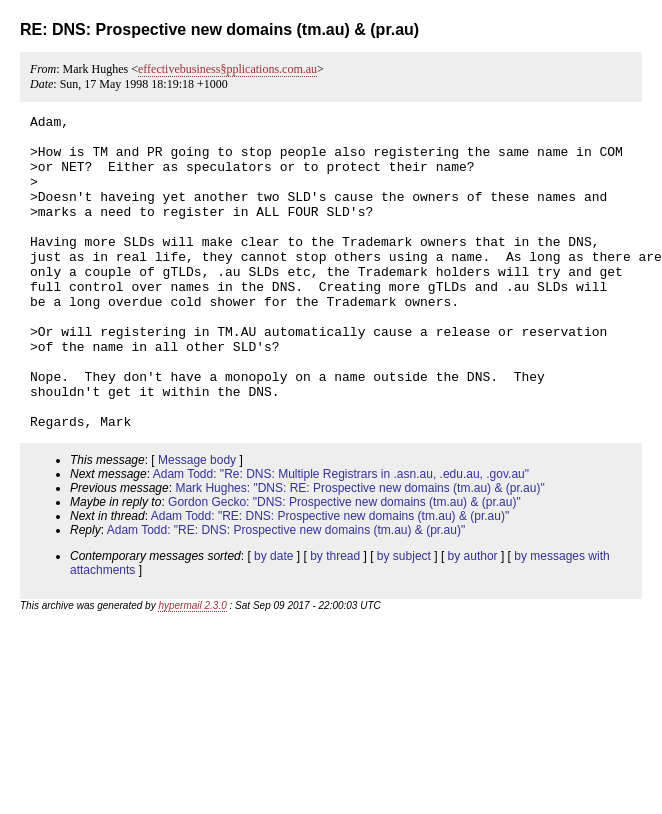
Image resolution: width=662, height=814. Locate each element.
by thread (335, 619)
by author (473, 619)
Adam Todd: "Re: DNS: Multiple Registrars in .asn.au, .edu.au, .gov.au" (341, 537)
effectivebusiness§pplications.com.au (227, 69)
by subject (404, 619)
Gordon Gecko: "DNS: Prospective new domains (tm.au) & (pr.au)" (344, 565)
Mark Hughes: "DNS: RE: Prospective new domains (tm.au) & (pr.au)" (359, 551)
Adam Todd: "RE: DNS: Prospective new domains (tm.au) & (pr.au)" (330, 579)
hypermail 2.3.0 (192, 668)
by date (273, 619)
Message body (197, 523)
